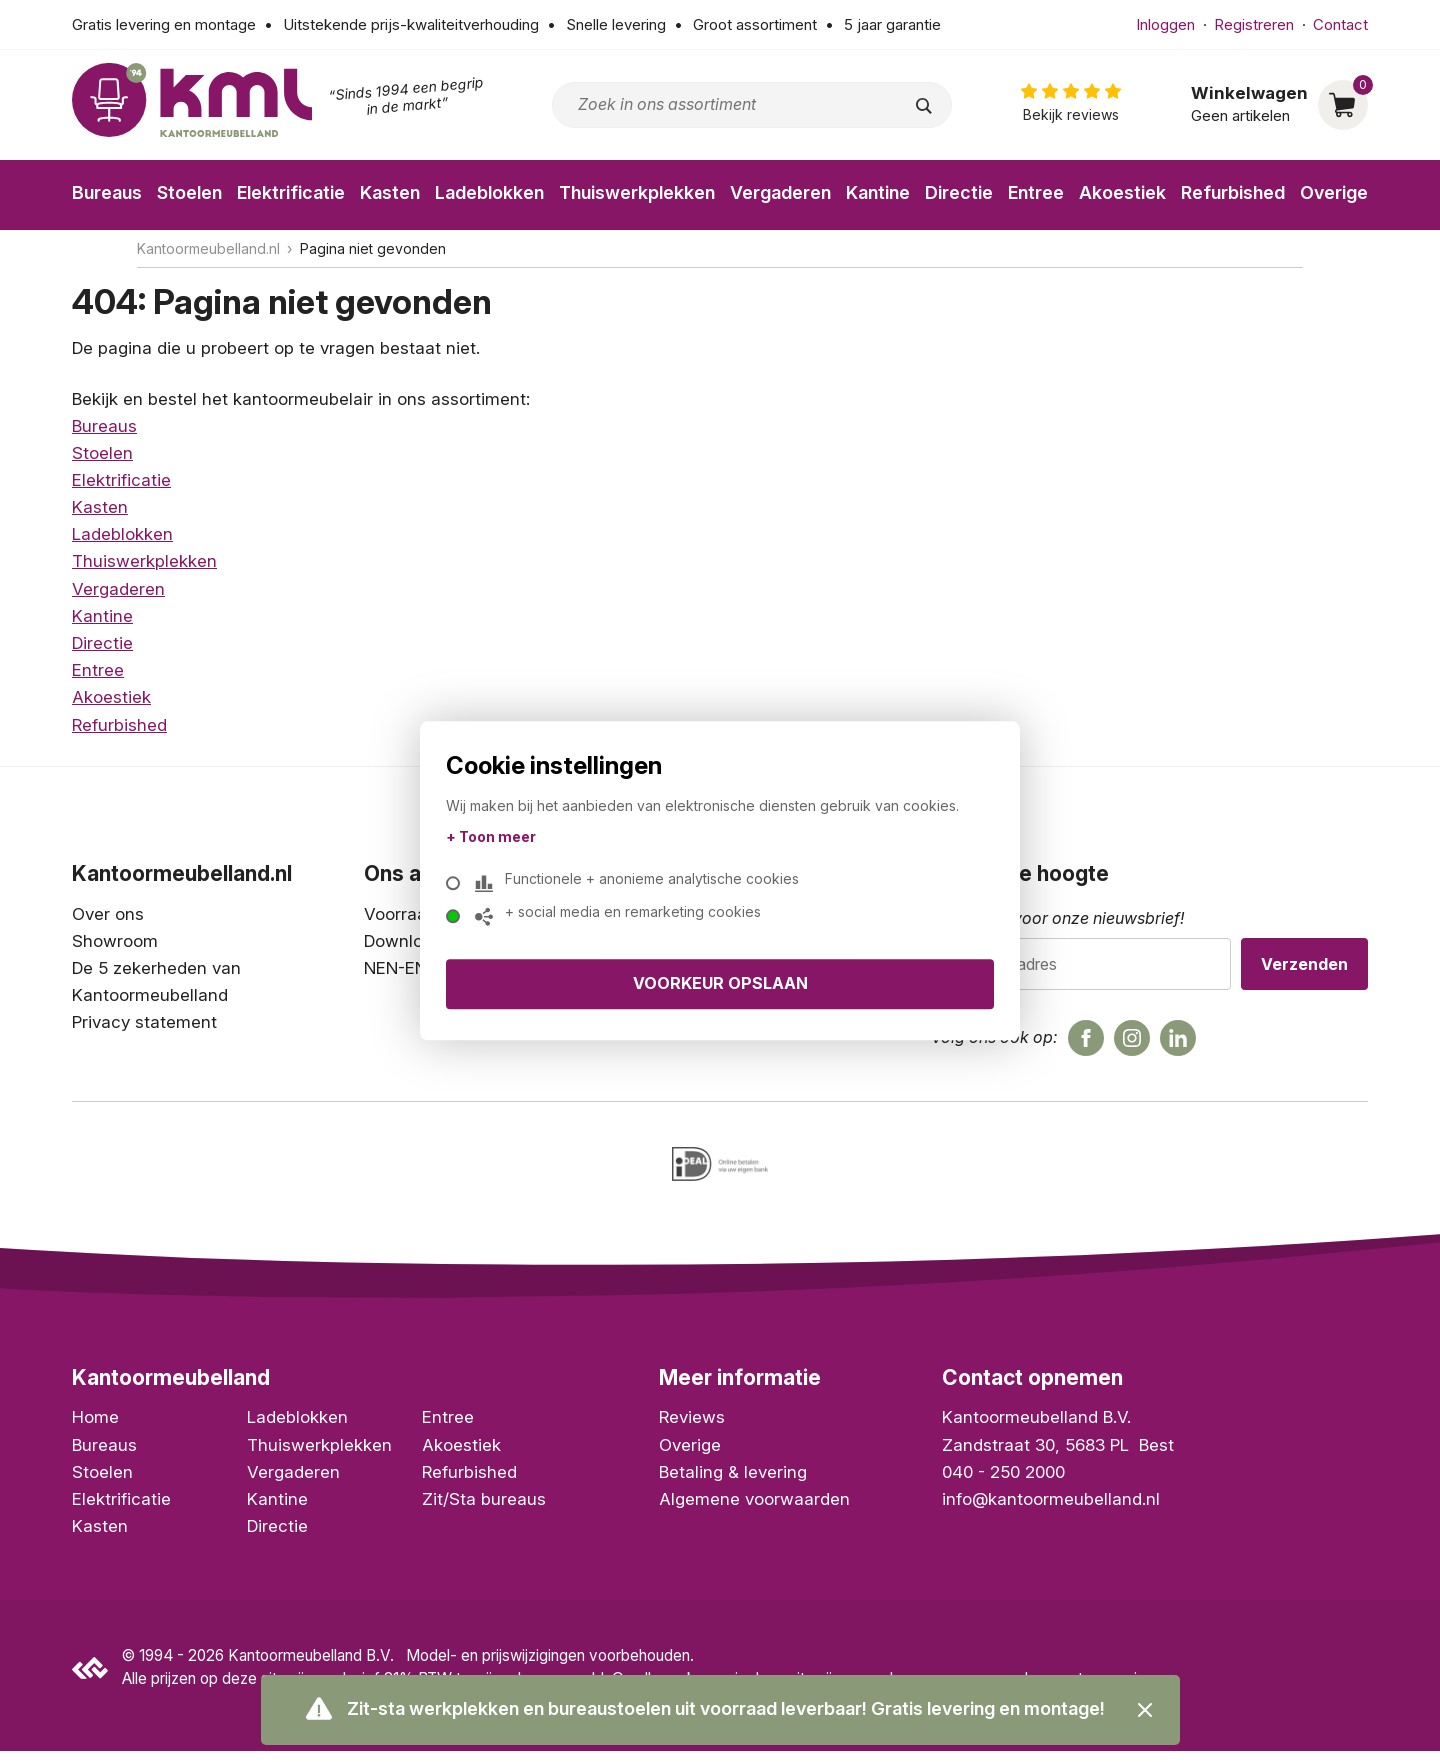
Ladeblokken (489, 192)
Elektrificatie (291, 192)
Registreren (1254, 24)
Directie (959, 192)
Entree (1036, 192)
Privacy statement (144, 1022)
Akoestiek (1122, 192)
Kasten (390, 192)
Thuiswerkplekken (637, 192)
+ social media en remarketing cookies (627, 916)
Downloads (408, 941)
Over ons (108, 914)
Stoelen (189, 192)
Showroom (115, 941)
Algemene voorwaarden (754, 1510)
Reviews (692, 1429)
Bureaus (107, 192)
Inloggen (1165, 24)
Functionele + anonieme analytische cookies (647, 883)
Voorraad (400, 914)
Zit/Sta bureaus (484, 1510)
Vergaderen (780, 192)
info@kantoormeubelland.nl (1051, 1510)
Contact (1340, 24)
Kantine (878, 192)
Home (95, 1429)
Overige (1334, 192)
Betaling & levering (733, 1483)
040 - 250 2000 (1003, 1483)
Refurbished (1233, 192)
